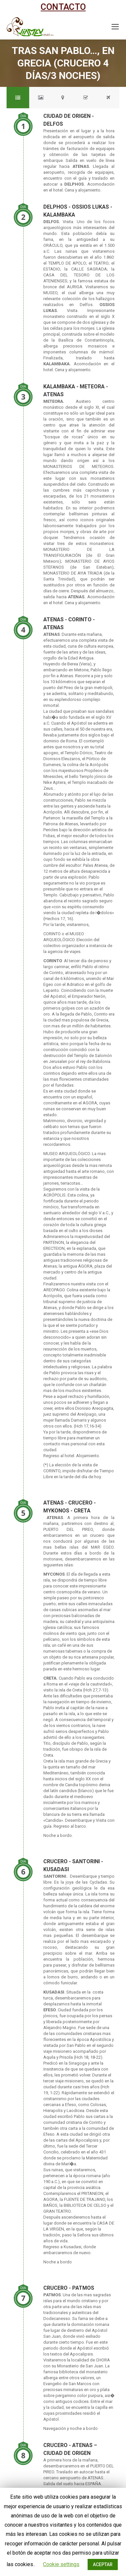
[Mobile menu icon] (115, 26)
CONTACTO (63, 7)
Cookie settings (61, 2564)
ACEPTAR (103, 2564)
